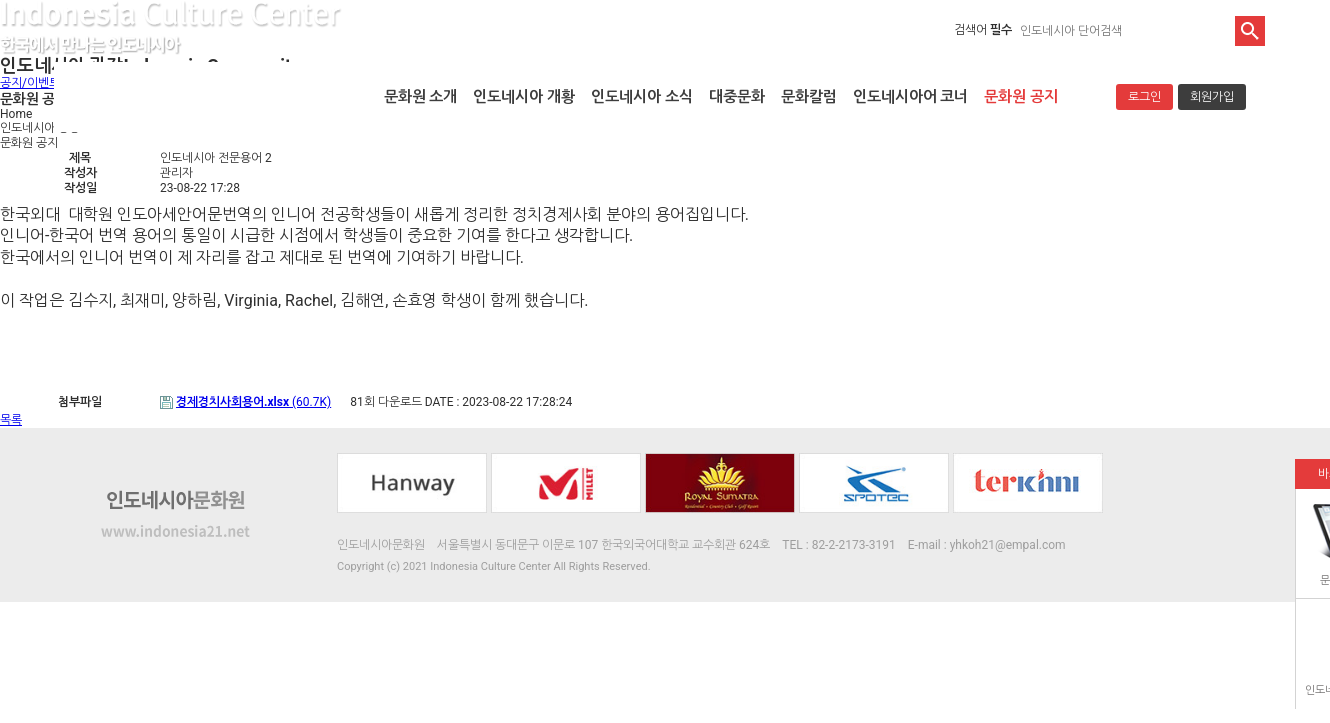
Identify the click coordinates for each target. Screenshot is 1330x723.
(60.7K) (253, 402)
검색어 (983, 30)
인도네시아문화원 (200, 97)
